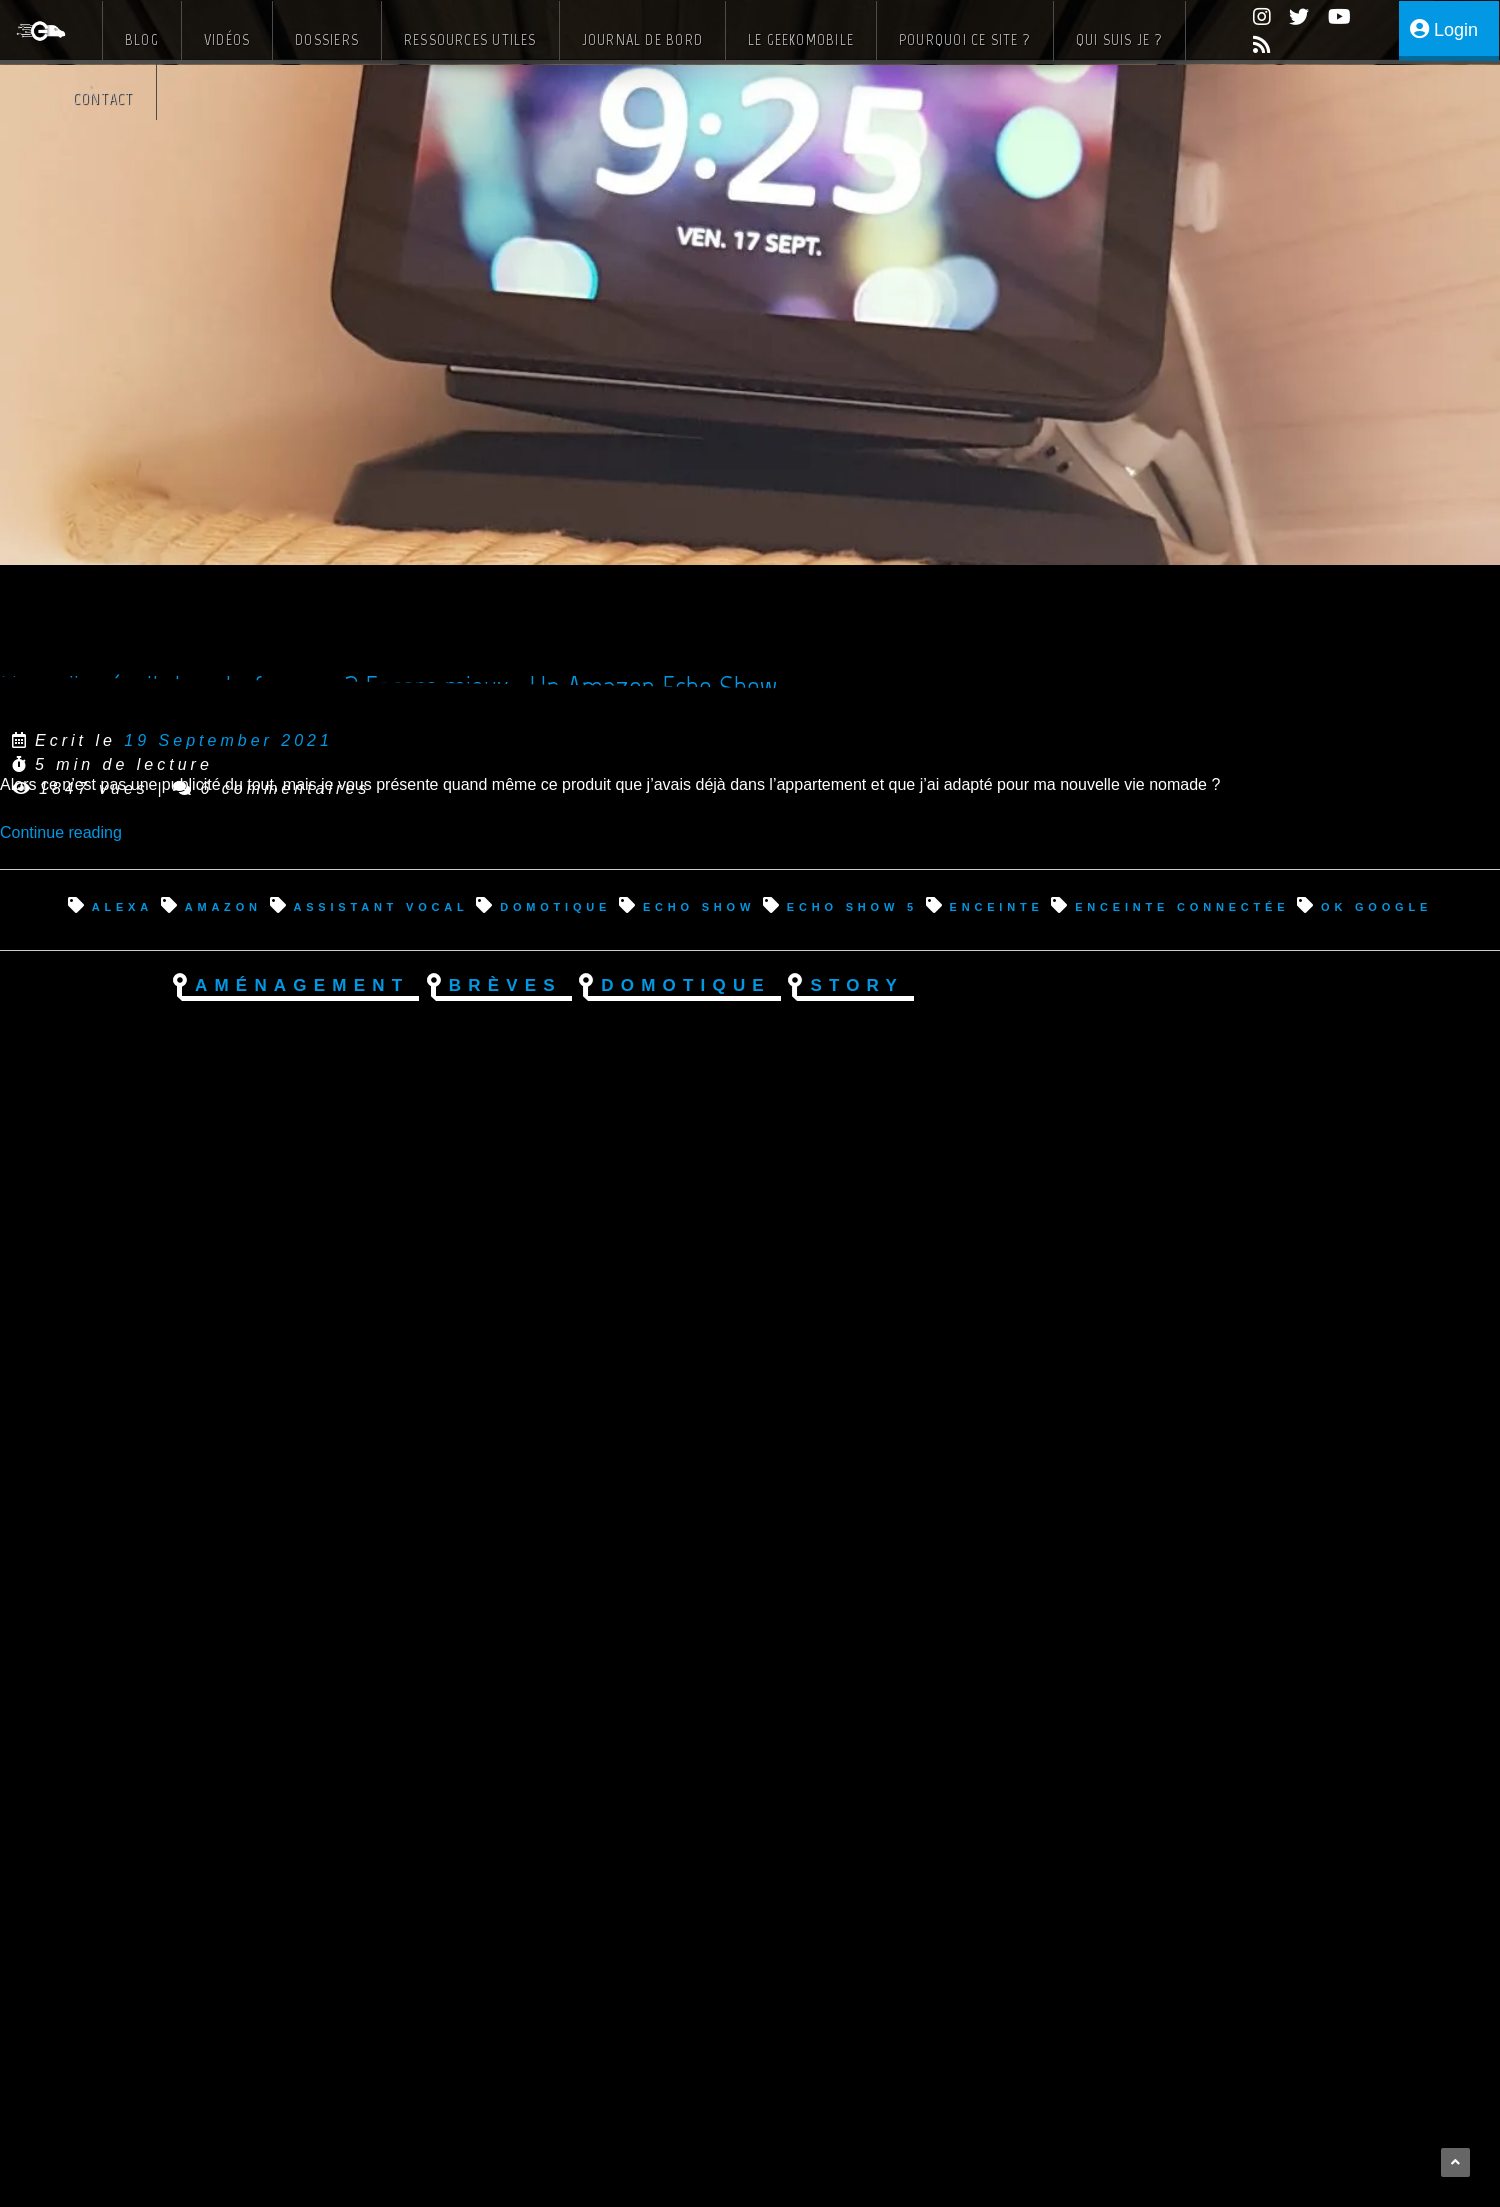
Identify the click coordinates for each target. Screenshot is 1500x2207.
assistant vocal (380, 905)
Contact (103, 98)
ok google (1376, 905)
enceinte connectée (1182, 905)
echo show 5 (852, 905)
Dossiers (327, 39)
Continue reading (61, 832)
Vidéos (227, 39)
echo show (699, 905)
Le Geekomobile (801, 39)
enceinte (997, 905)
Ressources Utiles (470, 39)
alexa (122, 905)
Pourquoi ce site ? (965, 39)
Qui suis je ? (1119, 39)
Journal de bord (642, 39)
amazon (223, 905)
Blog (142, 39)
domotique (555, 905)
